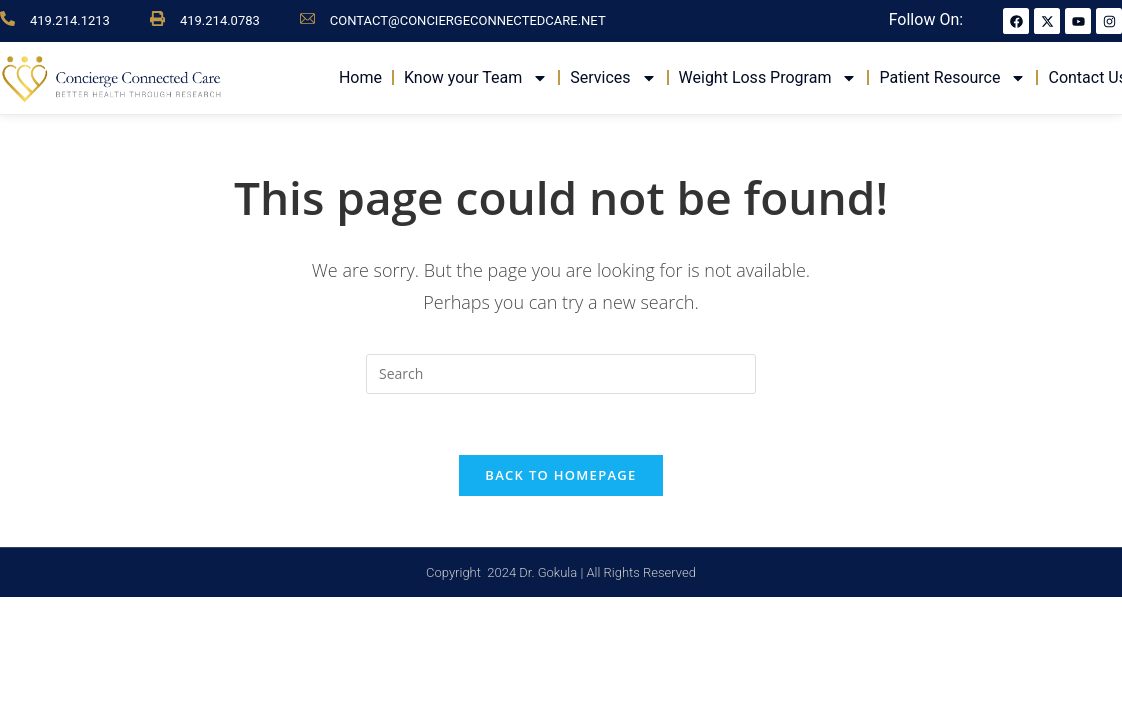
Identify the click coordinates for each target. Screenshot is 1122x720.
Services (613, 78)
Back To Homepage (560, 475)
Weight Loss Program (768, 78)
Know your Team (476, 78)
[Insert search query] (561, 374)
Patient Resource (952, 78)
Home (360, 77)
